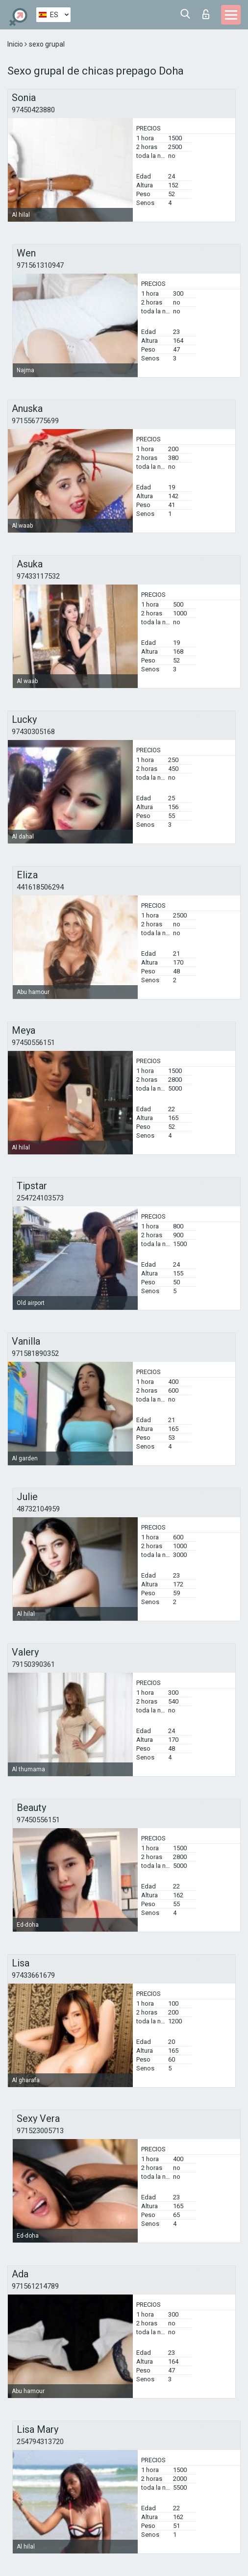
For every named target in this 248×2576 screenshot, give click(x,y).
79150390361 (33, 1664)
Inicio (16, 44)
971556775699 (35, 420)
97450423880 (33, 109)
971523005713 (40, 2130)
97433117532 (38, 576)
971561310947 (40, 265)
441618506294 (40, 887)
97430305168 (33, 731)
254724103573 (40, 1198)
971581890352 (35, 1353)
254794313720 (40, 2441)
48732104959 (38, 1509)
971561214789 (35, 2286)
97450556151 (33, 1042)
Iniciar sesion (205, 14)
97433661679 (33, 1975)
